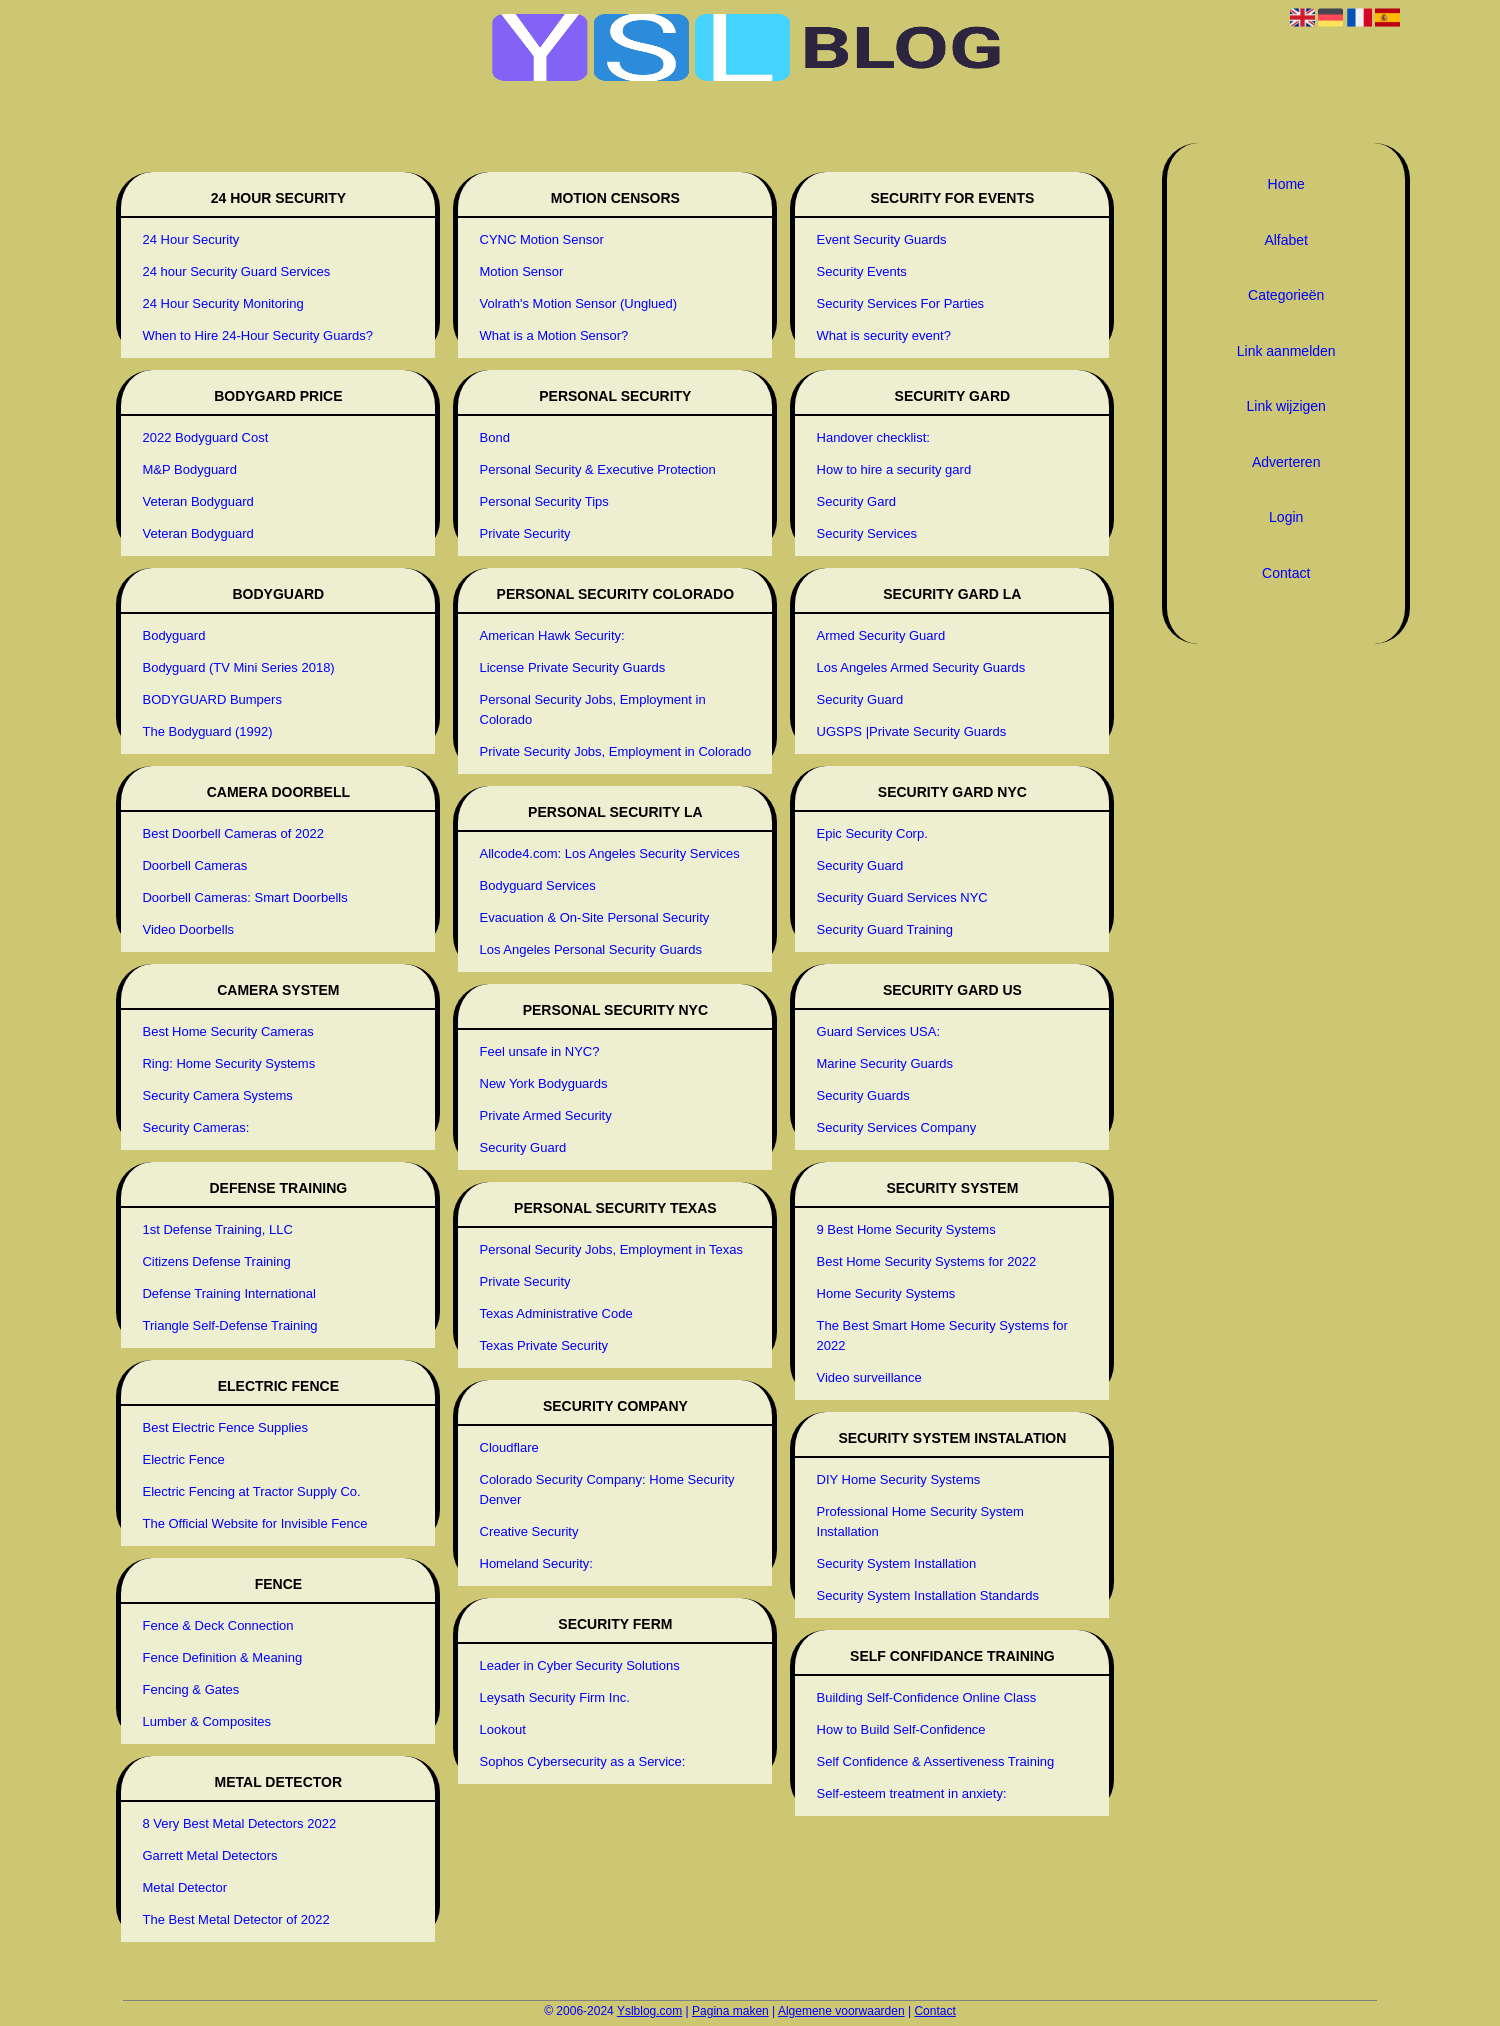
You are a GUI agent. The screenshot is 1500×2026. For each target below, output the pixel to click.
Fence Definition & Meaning (222, 1657)
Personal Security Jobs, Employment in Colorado (593, 709)
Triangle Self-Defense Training (229, 1325)
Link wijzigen (1286, 406)
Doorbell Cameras (194, 865)
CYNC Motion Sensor (542, 239)
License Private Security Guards (573, 667)
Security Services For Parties (901, 303)
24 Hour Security (190, 239)
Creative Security (529, 1531)
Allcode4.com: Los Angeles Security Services (610, 853)
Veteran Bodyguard (197, 501)
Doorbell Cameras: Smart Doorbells (244, 897)
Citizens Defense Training (216, 1261)
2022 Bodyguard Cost (205, 437)
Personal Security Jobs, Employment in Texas (612, 1249)
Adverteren (1286, 462)
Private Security (525, 533)
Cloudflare (509, 1447)
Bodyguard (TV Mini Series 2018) (238, 667)
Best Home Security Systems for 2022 (927, 1261)
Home (1286, 184)
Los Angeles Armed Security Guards (921, 667)
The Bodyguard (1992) (207, 731)
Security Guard (523, 1147)
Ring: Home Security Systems (228, 1063)
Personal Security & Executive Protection (598, 469)
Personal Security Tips (544, 501)
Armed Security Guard (881, 635)
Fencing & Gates (190, 1689)
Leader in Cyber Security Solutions (580, 1665)
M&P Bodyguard (189, 469)
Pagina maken (730, 2011)
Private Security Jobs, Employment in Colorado (616, 751)
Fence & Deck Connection (217, 1625)
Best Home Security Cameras (227, 1031)
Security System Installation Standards (928, 1595)
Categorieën (1286, 295)
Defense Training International (228, 1293)
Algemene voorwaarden (841, 2011)
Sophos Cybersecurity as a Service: (583, 1761)
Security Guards (863, 1095)
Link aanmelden (1286, 351)
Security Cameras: (195, 1127)
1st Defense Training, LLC (217, 1229)
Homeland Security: (536, 1563)
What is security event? (884, 335)
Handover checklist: (873, 437)
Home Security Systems (886, 1293)
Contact (1286, 573)
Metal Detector (184, 1887)
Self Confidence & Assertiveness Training (936, 1761)
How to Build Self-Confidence (901, 1729)
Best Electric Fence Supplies (224, 1427)
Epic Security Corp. (872, 833)
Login (1286, 517)
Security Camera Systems (217, 1095)
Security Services (867, 533)
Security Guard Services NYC (902, 897)
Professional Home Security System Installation (920, 1521)
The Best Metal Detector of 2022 (235, 1919)
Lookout (503, 1729)
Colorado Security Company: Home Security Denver (607, 1489)
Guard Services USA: (879, 1031)
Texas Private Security (544, 1345)
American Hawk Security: (552, 635)
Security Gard (856, 501)
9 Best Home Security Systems (906, 1229)
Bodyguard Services (538, 885)
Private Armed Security (546, 1115)
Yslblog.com (649, 2011)
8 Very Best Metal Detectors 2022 (239, 1823)
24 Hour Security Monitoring (222, 303)
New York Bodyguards (544, 1083)
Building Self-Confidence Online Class (927, 1697)
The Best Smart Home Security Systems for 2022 (942, 1335)
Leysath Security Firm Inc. (555, 1697)
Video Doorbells (188, 929)
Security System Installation (897, 1563)
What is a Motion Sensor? (554, 335)
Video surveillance (869, 1377)
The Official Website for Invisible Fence (254, 1523)
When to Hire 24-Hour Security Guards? (257, 335)
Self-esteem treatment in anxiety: (912, 1793)
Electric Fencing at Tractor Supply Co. (251, 1491)
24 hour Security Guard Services (236, 271)
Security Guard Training (885, 929)
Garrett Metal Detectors (209, 1855)
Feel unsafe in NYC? (540, 1051)
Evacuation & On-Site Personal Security (595, 917)
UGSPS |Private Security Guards (912, 731)
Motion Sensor (522, 271)
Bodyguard (173, 635)
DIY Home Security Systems (899, 1479)
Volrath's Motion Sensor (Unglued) (579, 303)
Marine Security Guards (885, 1063)
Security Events (862, 271)
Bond (495, 437)
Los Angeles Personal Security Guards (591, 949)
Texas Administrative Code (556, 1313)
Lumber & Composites (206, 1721)
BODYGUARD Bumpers (211, 699)
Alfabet (1286, 240)
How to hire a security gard (894, 469)
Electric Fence (183, 1459)
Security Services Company (897, 1127)
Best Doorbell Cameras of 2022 (232, 833)
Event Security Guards (882, 239)
